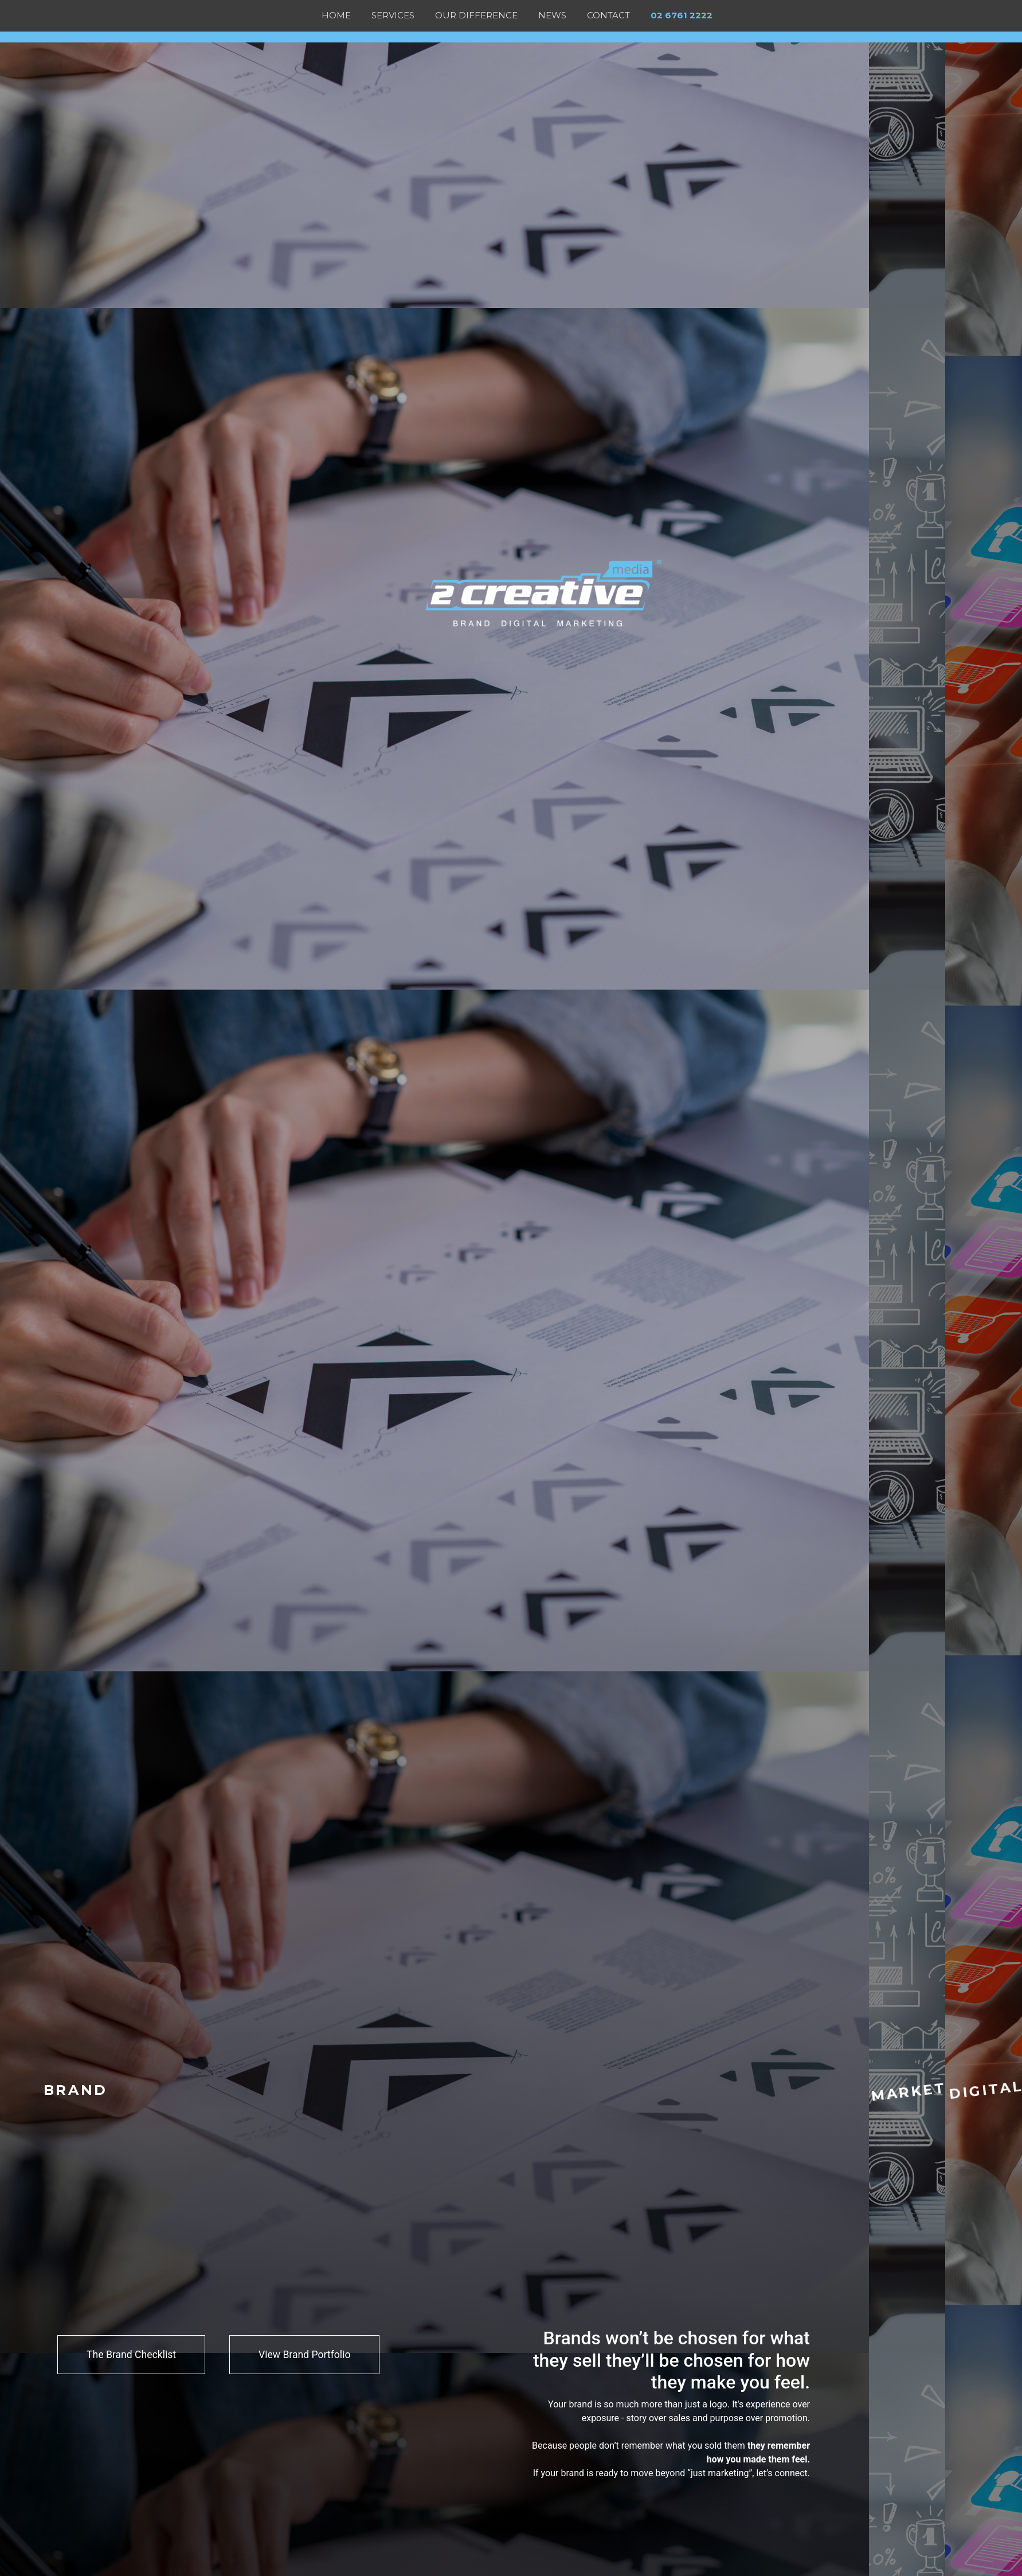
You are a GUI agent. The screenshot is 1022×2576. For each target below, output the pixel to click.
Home (336, 15)
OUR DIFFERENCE (476, 15)
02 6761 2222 (681, 15)
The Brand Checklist (131, 2354)
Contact (608, 15)
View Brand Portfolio (304, 2354)
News (552, 15)
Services (392, 15)
